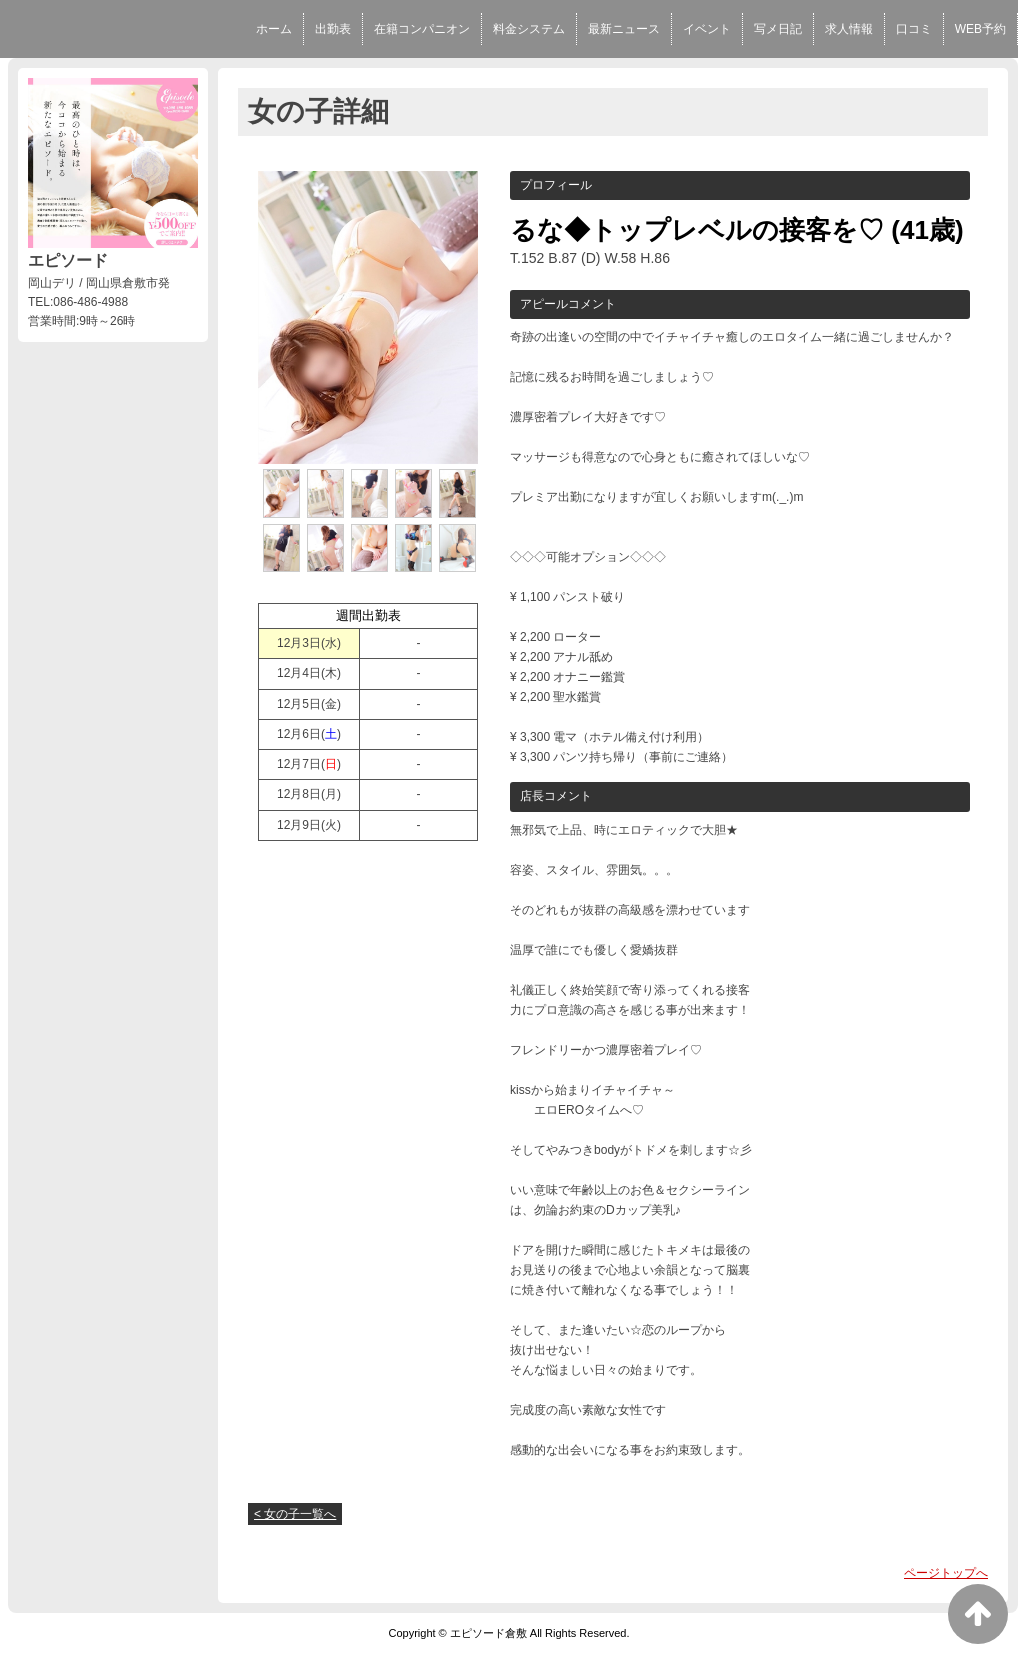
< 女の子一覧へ (295, 1514)
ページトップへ (946, 1573)
